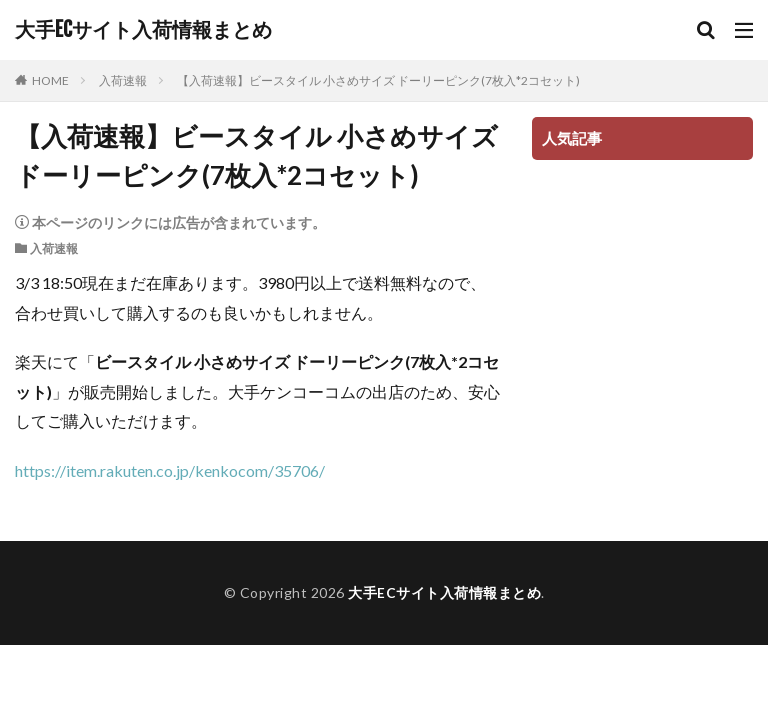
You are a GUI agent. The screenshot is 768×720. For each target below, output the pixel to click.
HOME (50, 80)
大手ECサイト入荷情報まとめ (143, 30)
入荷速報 (123, 80)
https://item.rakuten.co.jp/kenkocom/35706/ (170, 470)
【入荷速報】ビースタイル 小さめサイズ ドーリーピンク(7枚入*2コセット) (378, 80)
